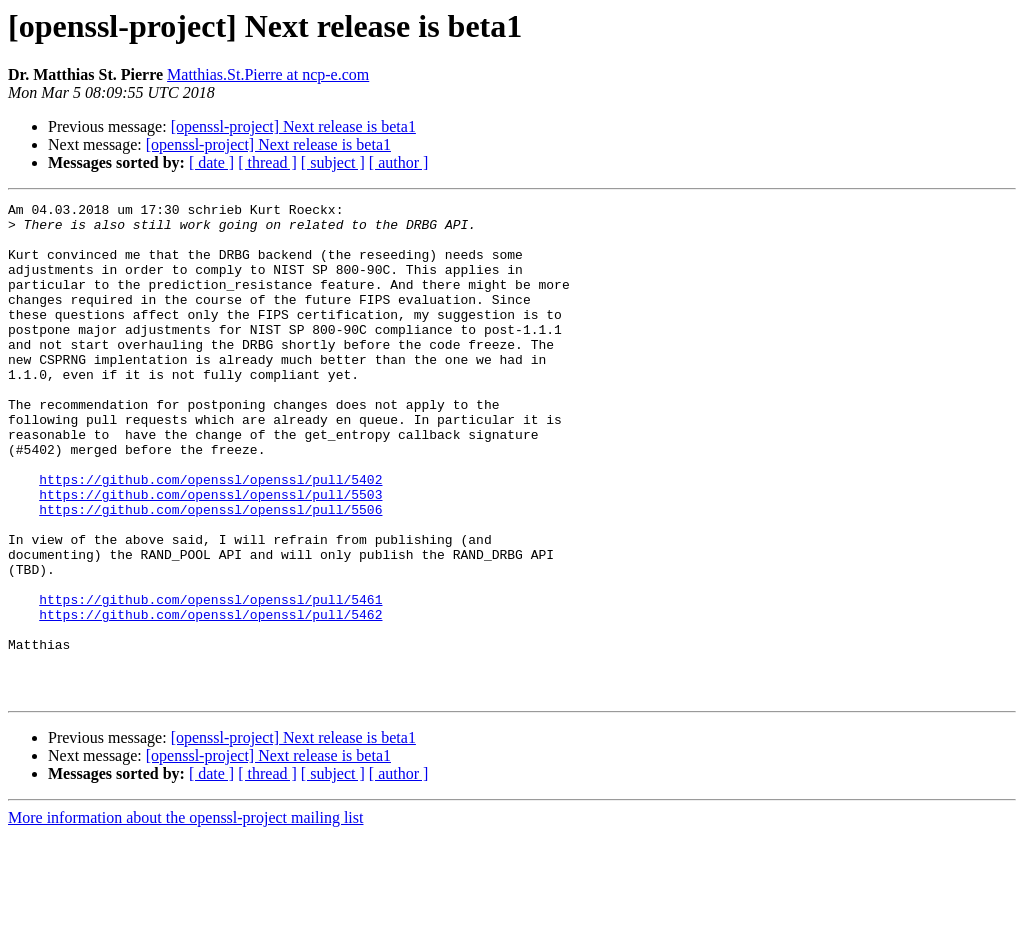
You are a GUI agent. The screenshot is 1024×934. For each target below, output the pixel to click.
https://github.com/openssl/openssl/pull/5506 (210, 572)
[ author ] (399, 162)
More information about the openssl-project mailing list (185, 916)
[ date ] (211, 162)
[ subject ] (333, 162)
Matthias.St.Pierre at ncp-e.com (268, 74)
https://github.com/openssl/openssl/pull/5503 (210, 554)
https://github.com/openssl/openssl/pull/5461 (210, 680)
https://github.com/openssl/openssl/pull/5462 (210, 698)
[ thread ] (267, 162)
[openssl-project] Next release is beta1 (293, 126)
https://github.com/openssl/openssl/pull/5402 (210, 536)
